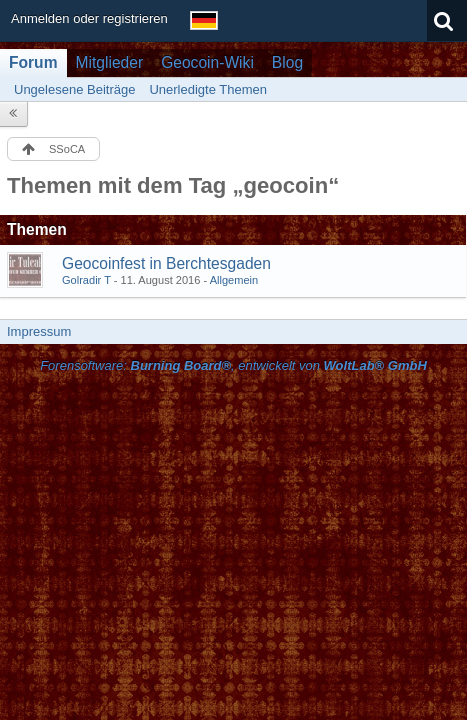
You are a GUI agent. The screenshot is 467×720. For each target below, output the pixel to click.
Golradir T (86, 280)
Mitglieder (110, 62)
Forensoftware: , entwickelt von (233, 365)
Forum (33, 62)
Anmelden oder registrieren (89, 18)
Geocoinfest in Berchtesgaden (166, 263)
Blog (287, 62)
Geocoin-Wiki (207, 62)
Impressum (39, 331)
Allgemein (234, 280)
